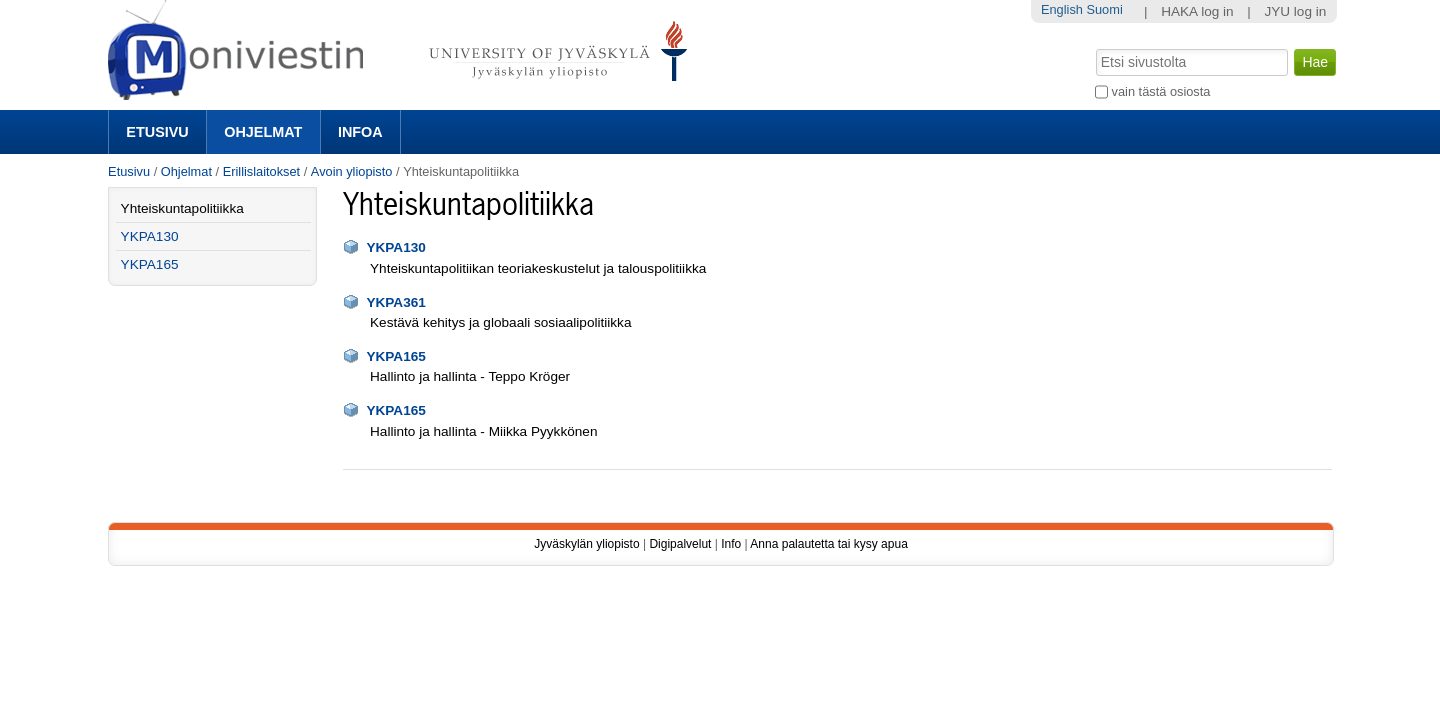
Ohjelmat (263, 132)
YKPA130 (395, 247)
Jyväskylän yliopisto (586, 544)
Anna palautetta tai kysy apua (828, 544)
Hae (1094, 47)
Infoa (360, 132)
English (1062, 9)
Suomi (1104, 9)
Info (731, 544)
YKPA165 (395, 356)
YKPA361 (395, 302)
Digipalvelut (680, 544)
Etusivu (157, 132)
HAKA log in (1197, 11)
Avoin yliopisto (352, 171)
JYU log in (1295, 11)
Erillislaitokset (262, 171)
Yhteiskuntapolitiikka (182, 208)
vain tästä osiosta (1161, 91)
